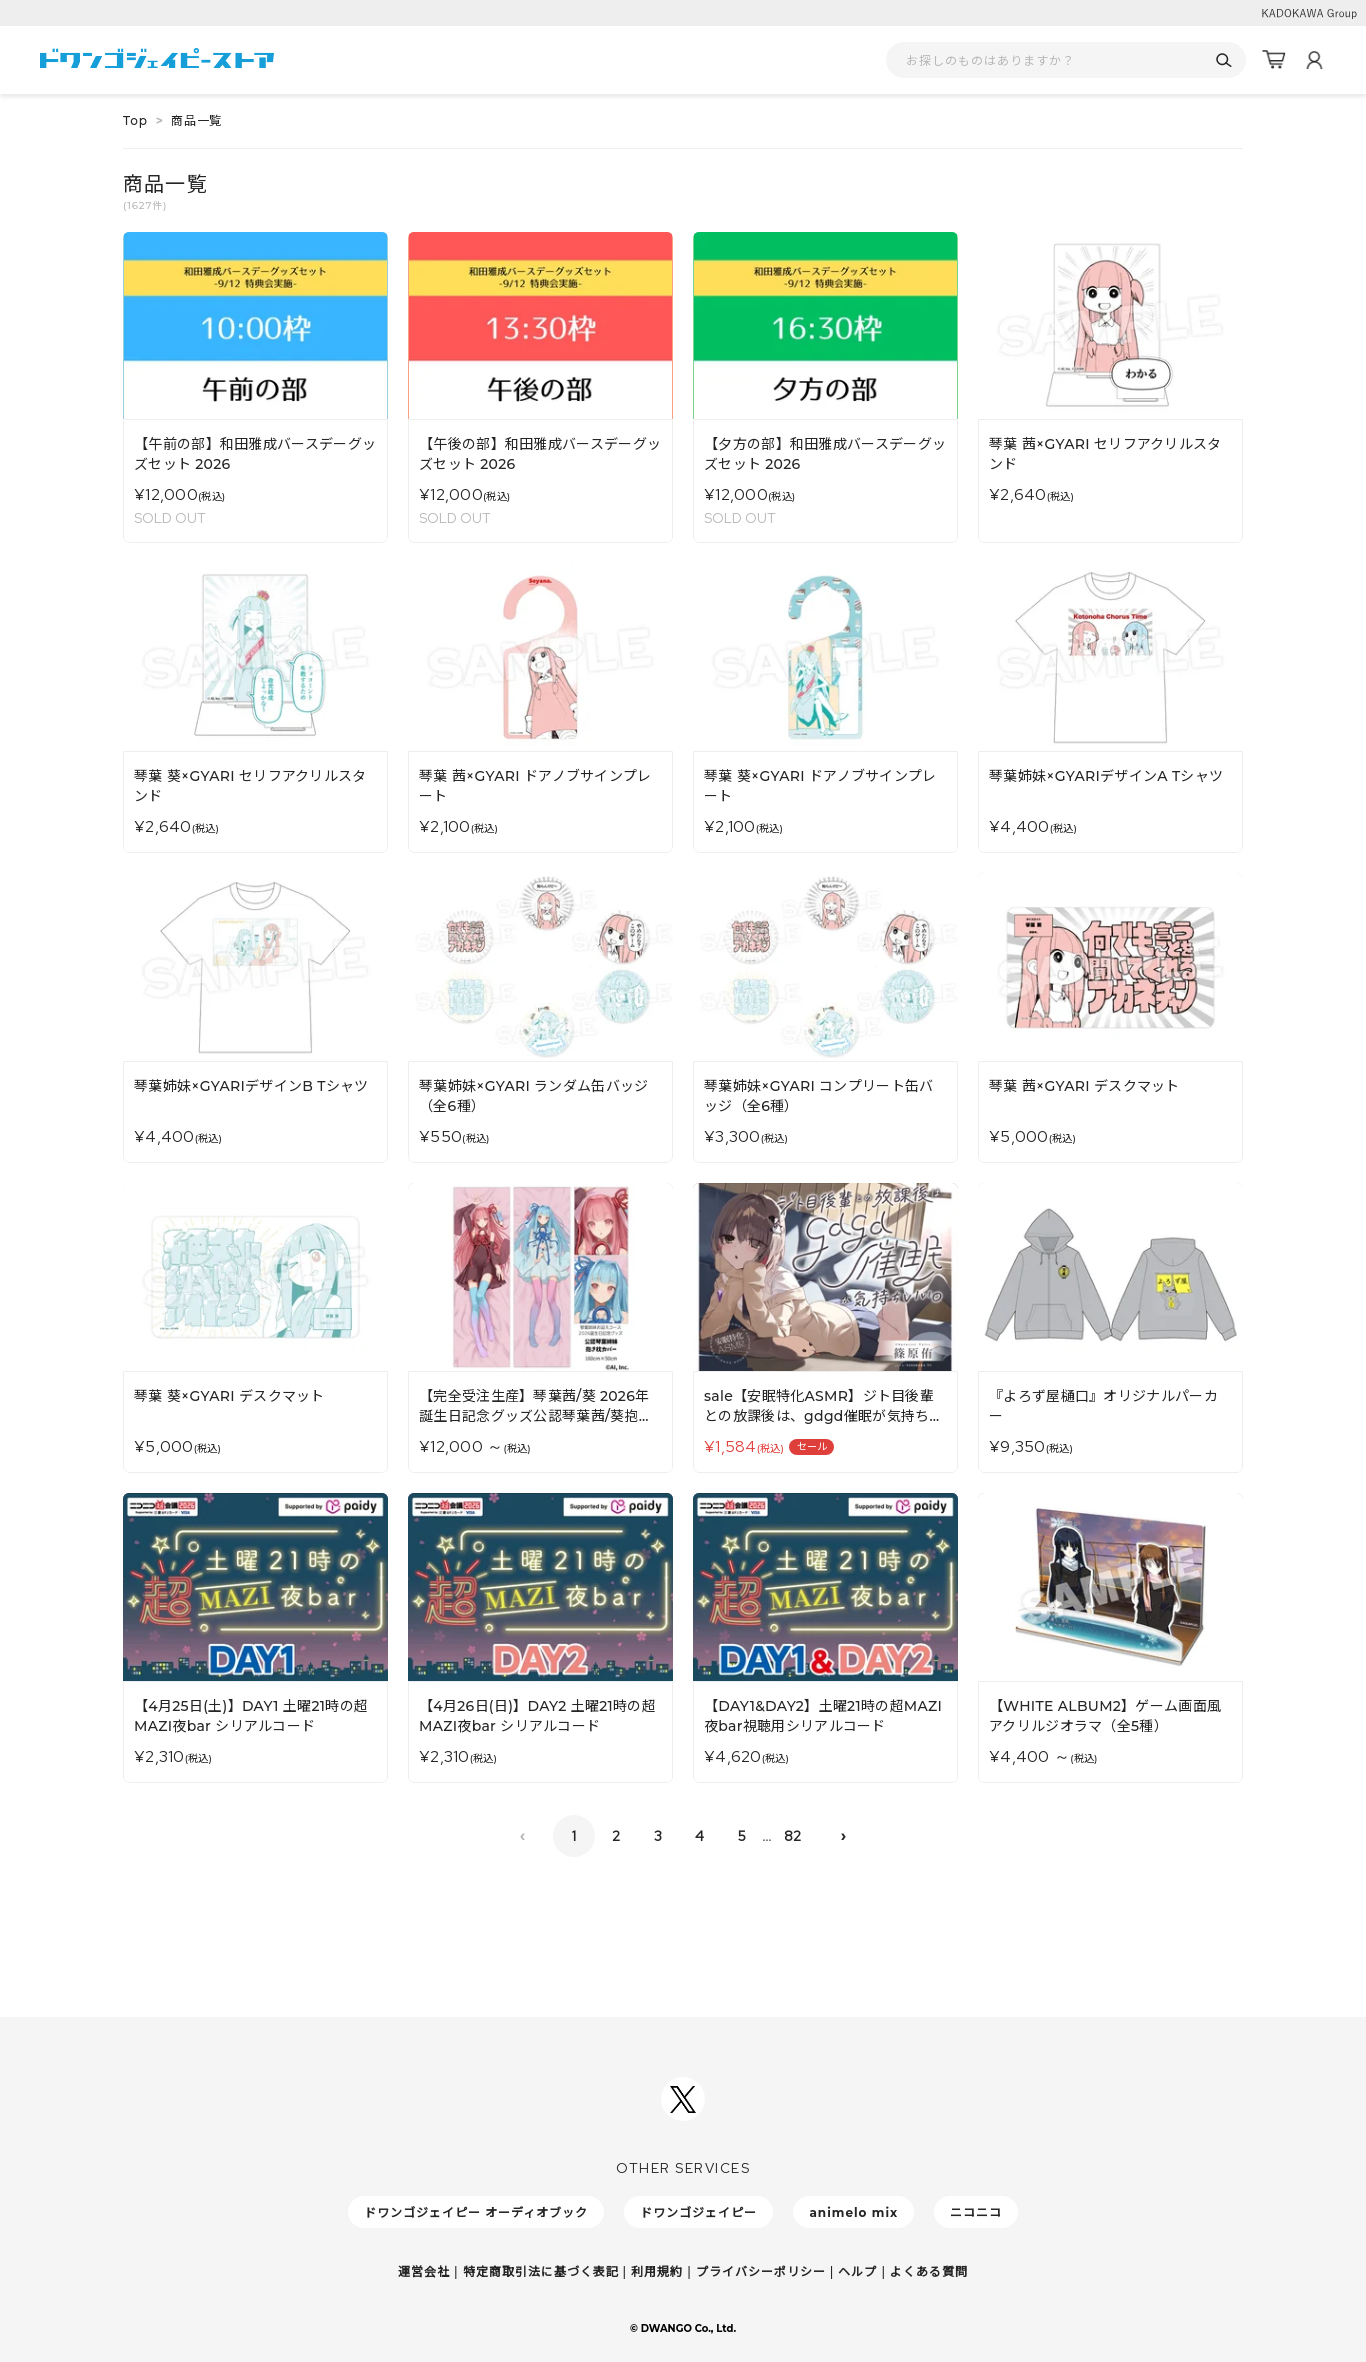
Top (135, 120)
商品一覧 (196, 120)
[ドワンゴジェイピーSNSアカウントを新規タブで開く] (683, 2099)
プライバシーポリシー (761, 2271)
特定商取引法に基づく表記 (541, 2271)
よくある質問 (929, 2271)
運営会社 (424, 2271)
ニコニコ (976, 2212)
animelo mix (853, 2212)
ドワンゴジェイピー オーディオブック (476, 2212)
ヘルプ (857, 2271)
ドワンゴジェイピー (698, 2212)
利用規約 (657, 2271)
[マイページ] (1314, 60)
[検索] (1223, 60)
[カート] (1274, 60)
